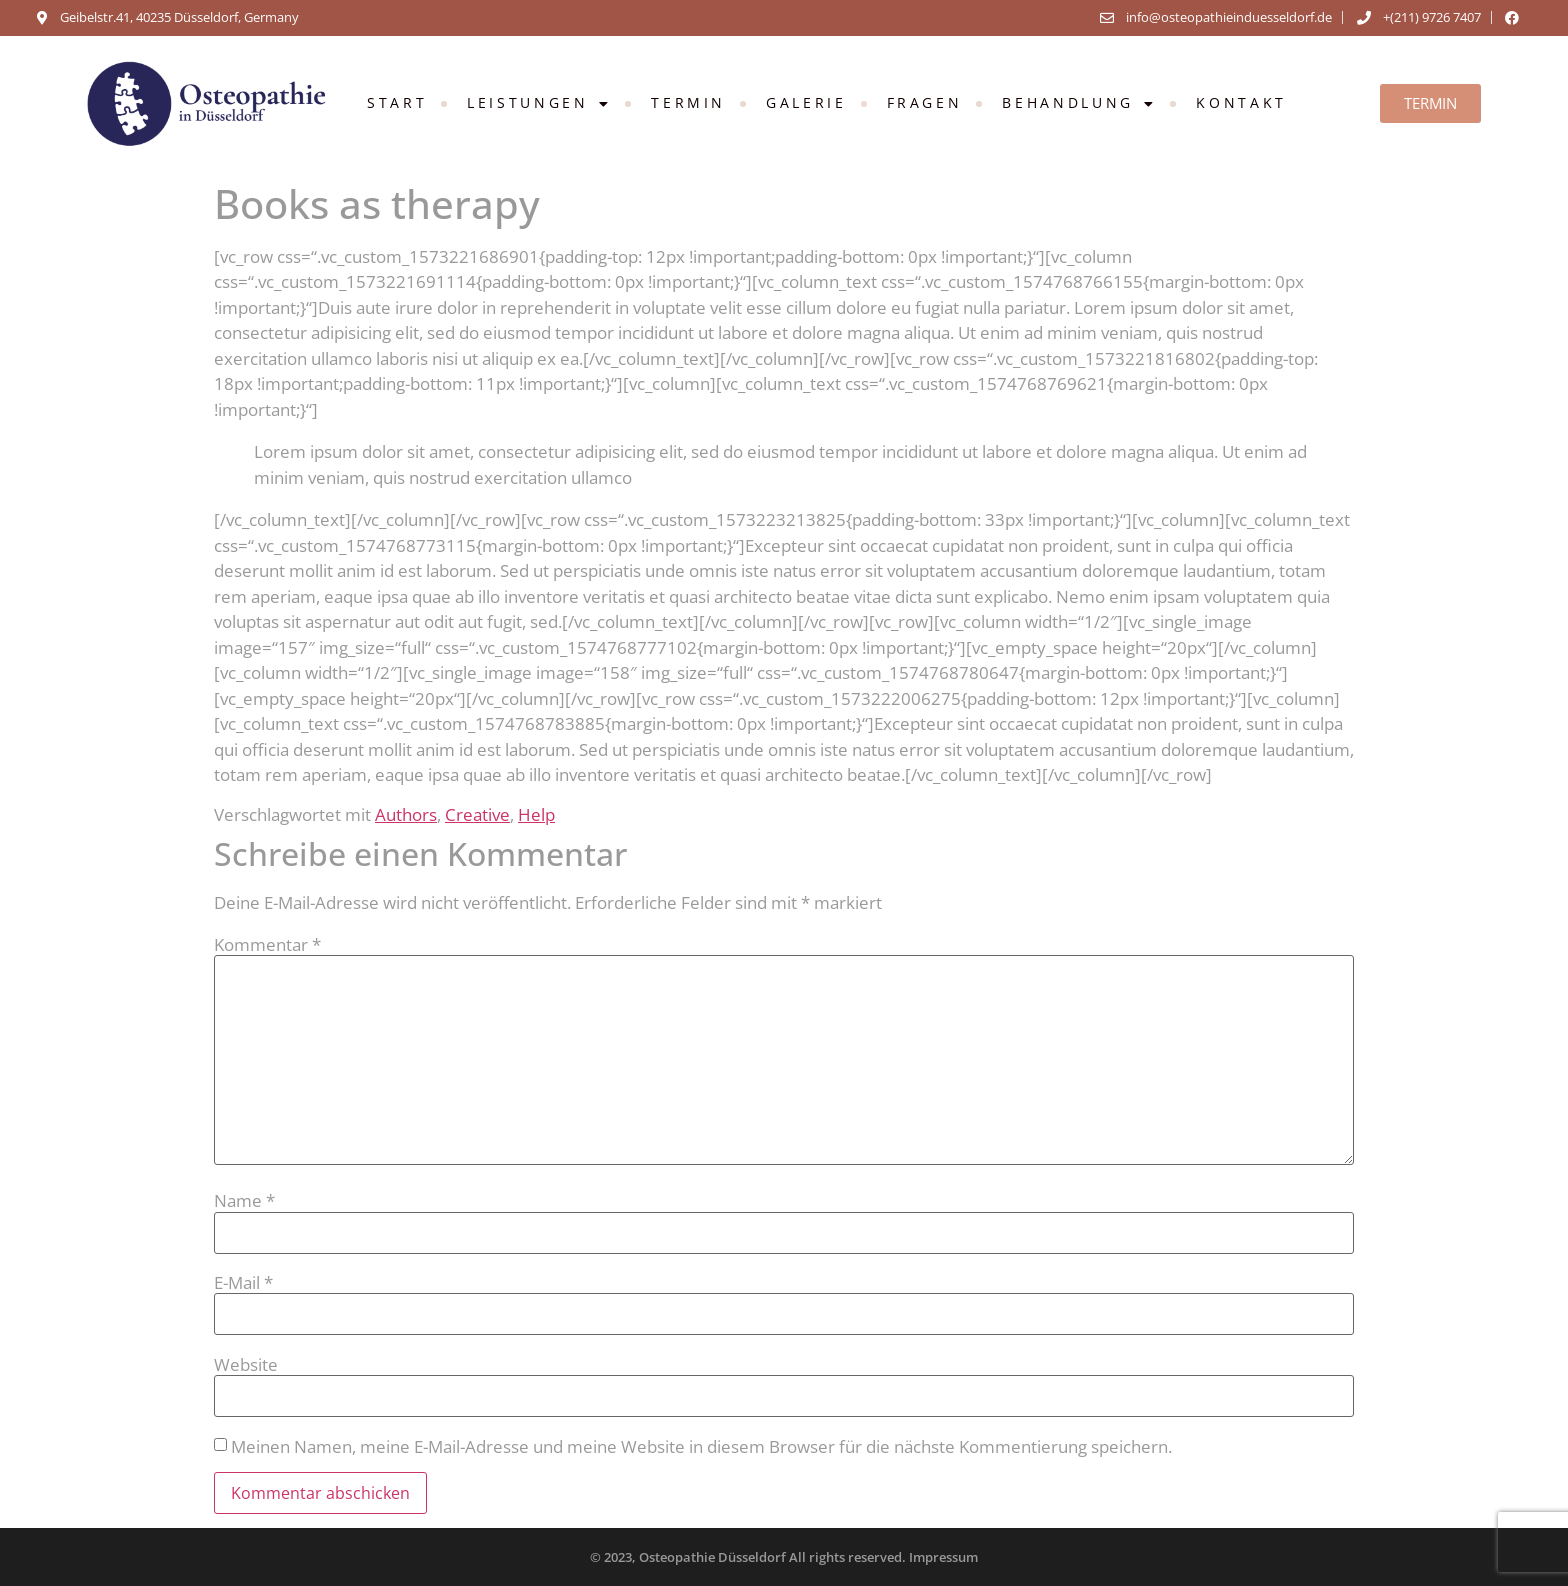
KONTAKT (1241, 102)
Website (246, 1364)
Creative (477, 814)
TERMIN (688, 102)
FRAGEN (925, 102)
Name (244, 1200)
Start (397, 102)
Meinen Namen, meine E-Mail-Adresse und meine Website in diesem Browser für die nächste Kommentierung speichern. (701, 1446)
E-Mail (243, 1282)
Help (536, 814)
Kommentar (267, 944)
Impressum (943, 1557)
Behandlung (1079, 103)
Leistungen (539, 103)
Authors (406, 814)
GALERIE (806, 102)
